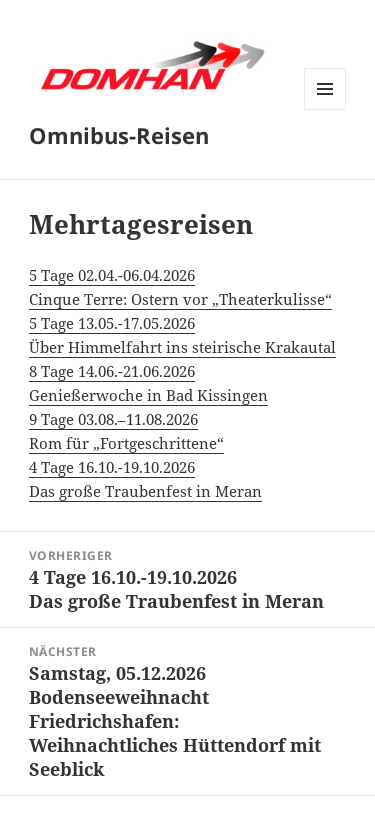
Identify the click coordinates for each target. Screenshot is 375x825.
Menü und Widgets (325, 109)
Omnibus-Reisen (119, 135)
